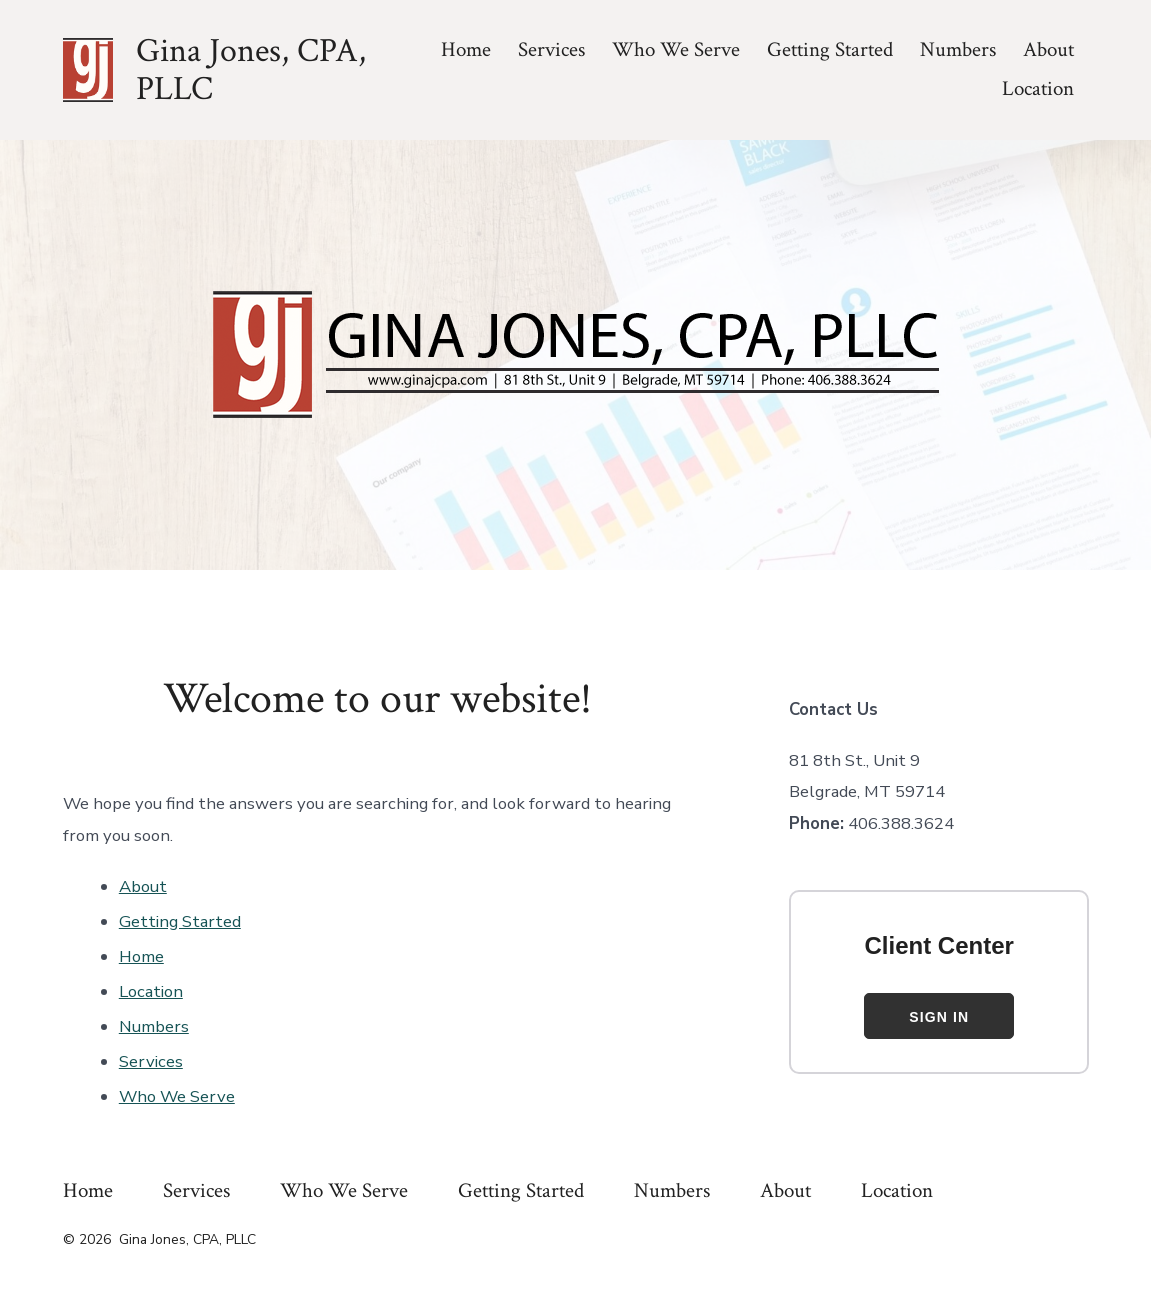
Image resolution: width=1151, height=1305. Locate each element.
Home (466, 49)
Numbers (958, 49)
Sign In (939, 1017)
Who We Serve (676, 49)
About (1048, 49)
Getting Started (830, 49)
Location (1038, 88)
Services (551, 49)
